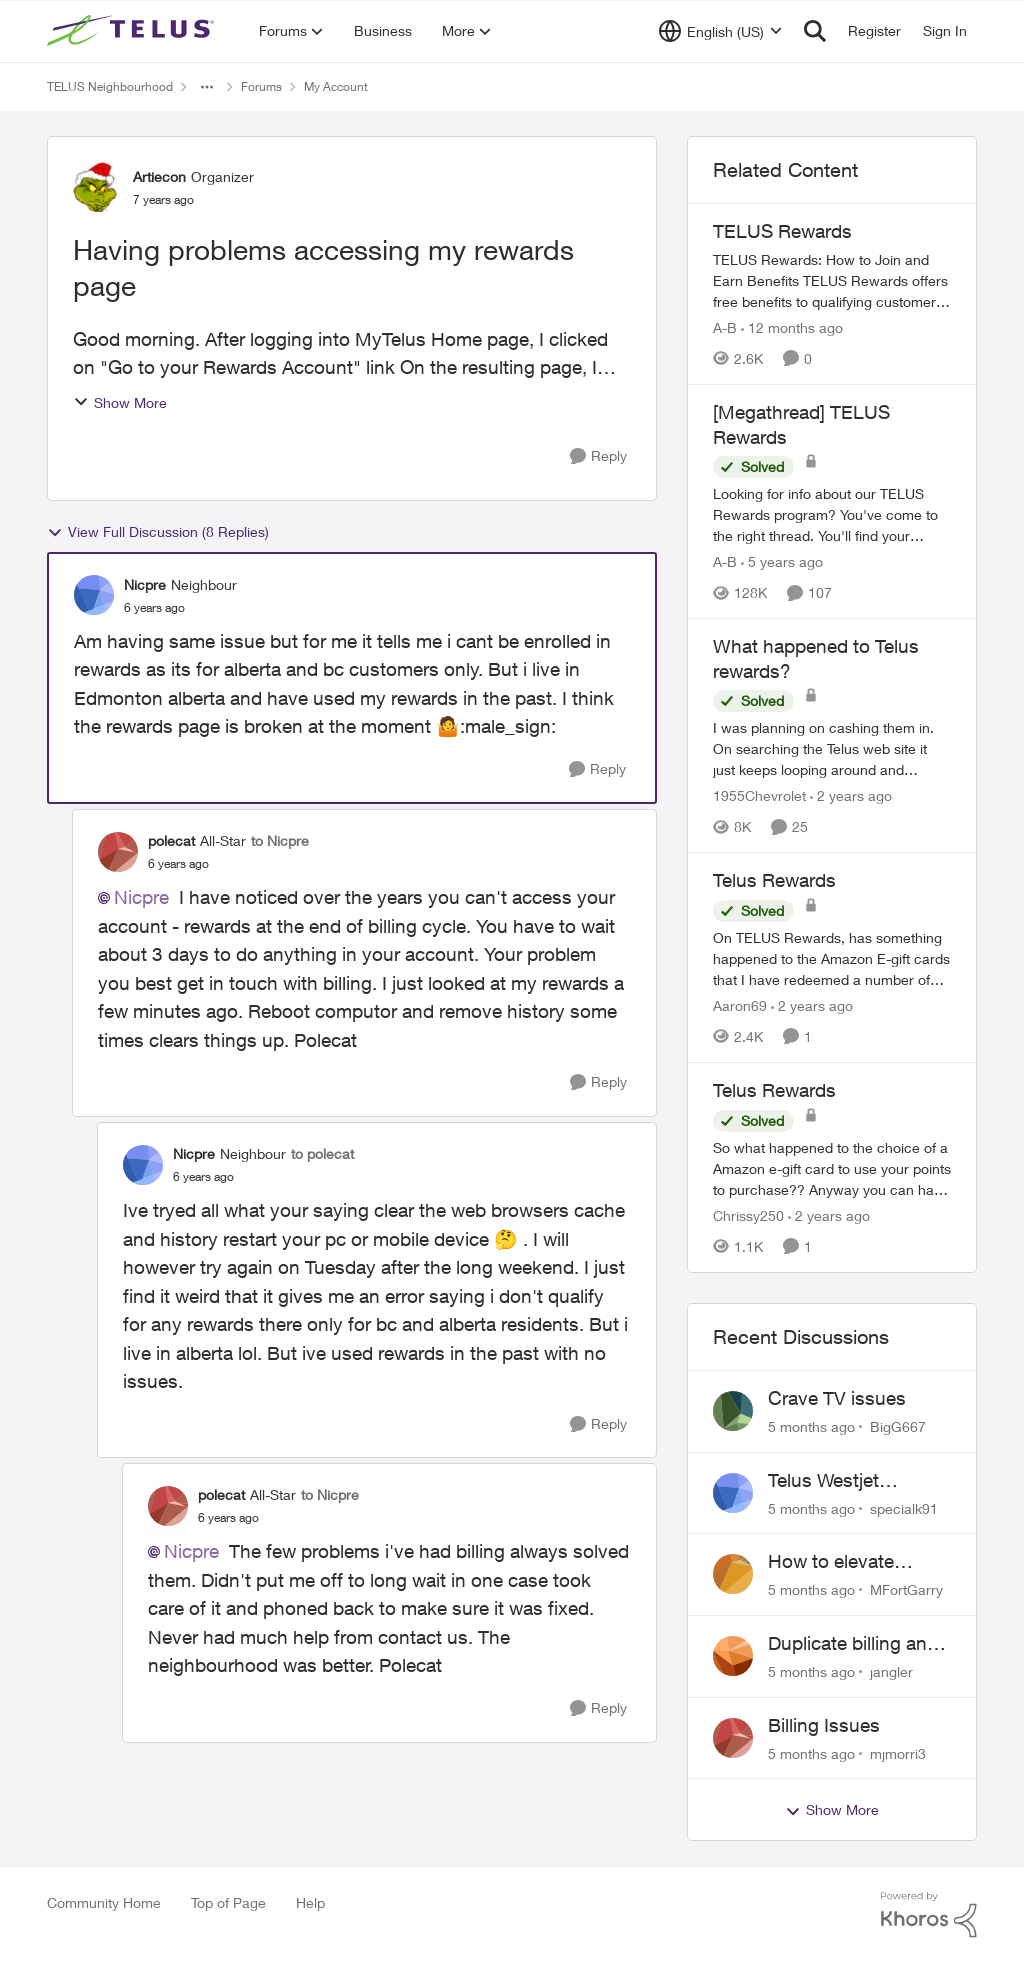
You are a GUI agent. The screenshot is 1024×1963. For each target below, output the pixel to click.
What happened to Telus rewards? (816, 658)
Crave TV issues (837, 1398)
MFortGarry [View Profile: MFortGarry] (906, 1589)
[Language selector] (720, 31)
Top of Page (228, 1902)
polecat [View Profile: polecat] (171, 840)
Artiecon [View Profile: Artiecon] (159, 176)
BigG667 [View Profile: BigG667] (898, 1426)
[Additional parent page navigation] (207, 87)
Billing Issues (824, 1725)
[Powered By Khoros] (929, 1915)
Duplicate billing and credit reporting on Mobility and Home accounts (853, 1644)
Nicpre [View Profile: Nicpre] (145, 584)
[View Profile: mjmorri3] (733, 1738)
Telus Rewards (774, 880)
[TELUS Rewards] (832, 280)
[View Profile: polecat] (118, 852)
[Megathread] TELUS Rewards (801, 424)
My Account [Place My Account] (336, 86)
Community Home (104, 1902)
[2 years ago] (851, 795)
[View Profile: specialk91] (733, 1493)
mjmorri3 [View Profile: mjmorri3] (898, 1752)
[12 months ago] (792, 327)
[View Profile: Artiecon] (98, 187)
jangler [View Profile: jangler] (891, 1671)
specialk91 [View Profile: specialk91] (904, 1507)
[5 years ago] (782, 561)
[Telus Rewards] (832, 958)
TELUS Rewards (782, 231)
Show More (120, 402)
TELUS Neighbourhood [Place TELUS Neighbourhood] (110, 86)
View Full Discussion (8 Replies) (158, 532)
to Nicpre (280, 840)
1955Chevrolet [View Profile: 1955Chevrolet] (759, 795)
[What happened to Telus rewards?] (832, 748)
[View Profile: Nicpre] (94, 595)
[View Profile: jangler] (733, 1656)
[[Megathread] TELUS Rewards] (832, 514)
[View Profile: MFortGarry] (733, 1574)
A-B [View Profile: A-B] (725, 327)
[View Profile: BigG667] (733, 1411)
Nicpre (141, 897)
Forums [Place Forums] (261, 86)
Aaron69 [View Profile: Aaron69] (740, 1005)
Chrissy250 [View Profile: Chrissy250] (748, 1215)
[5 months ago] (811, 1426)
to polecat (322, 1153)
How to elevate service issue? (831, 1562)
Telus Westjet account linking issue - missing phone (857, 1481)
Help (310, 1902)
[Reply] (598, 456)
